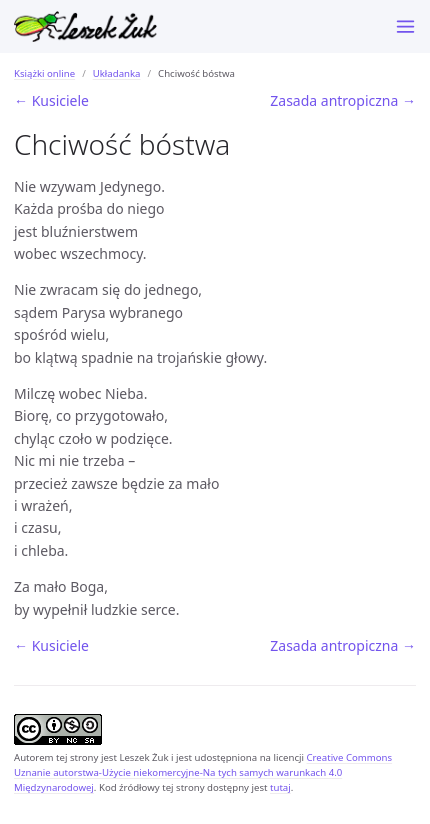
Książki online (44, 73)
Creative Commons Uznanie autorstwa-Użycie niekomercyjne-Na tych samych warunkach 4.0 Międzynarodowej (203, 773)
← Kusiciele (51, 100)
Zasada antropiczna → (343, 100)
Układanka (117, 73)
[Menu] (405, 26)
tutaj (280, 787)
